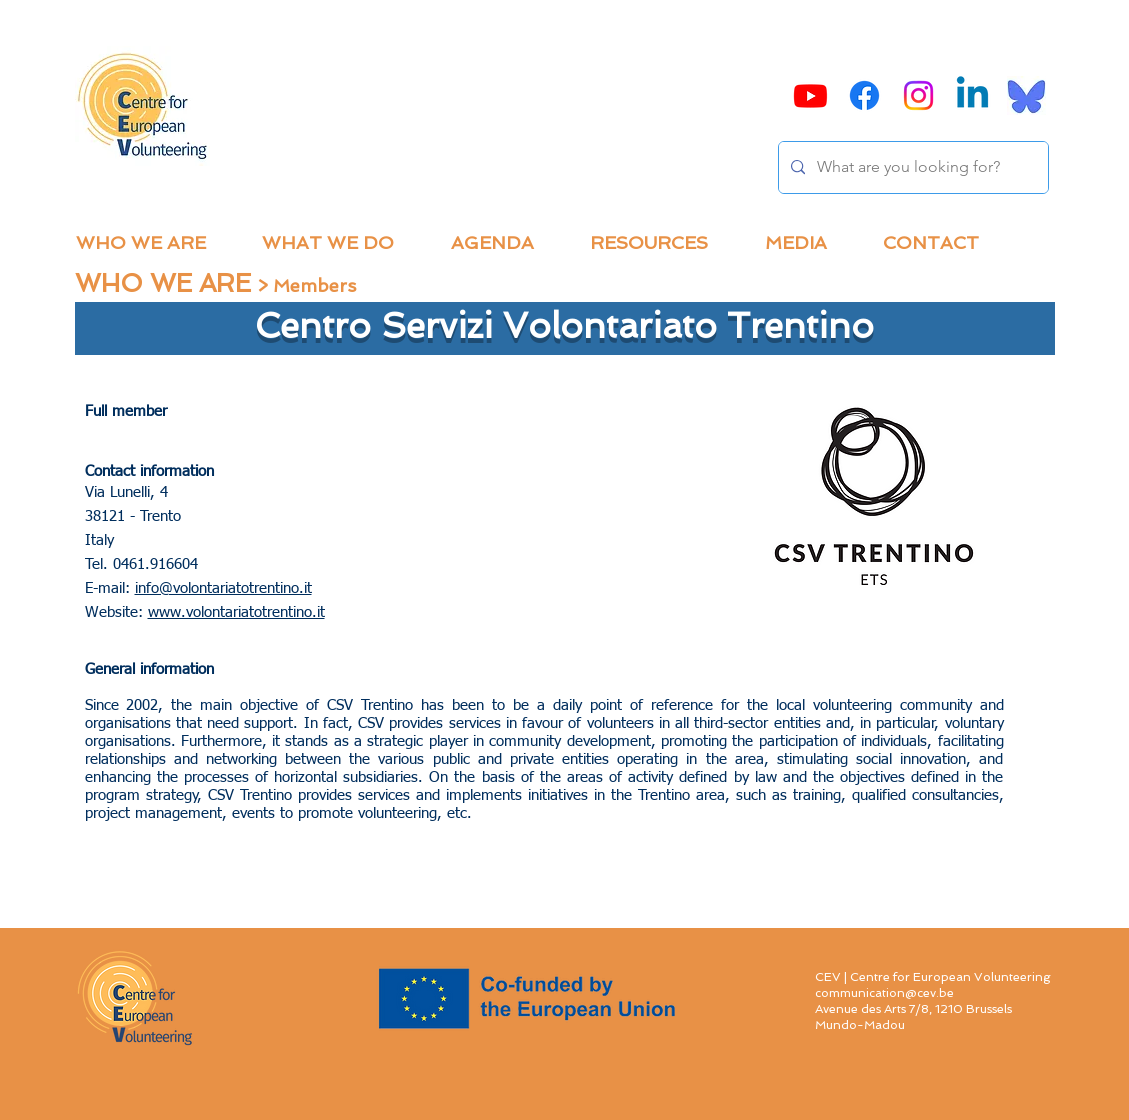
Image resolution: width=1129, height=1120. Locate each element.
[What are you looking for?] (911, 167)
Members (314, 285)
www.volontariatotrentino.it (236, 612)
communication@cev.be (884, 993)
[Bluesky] (1026, 95)
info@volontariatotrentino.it (223, 588)
